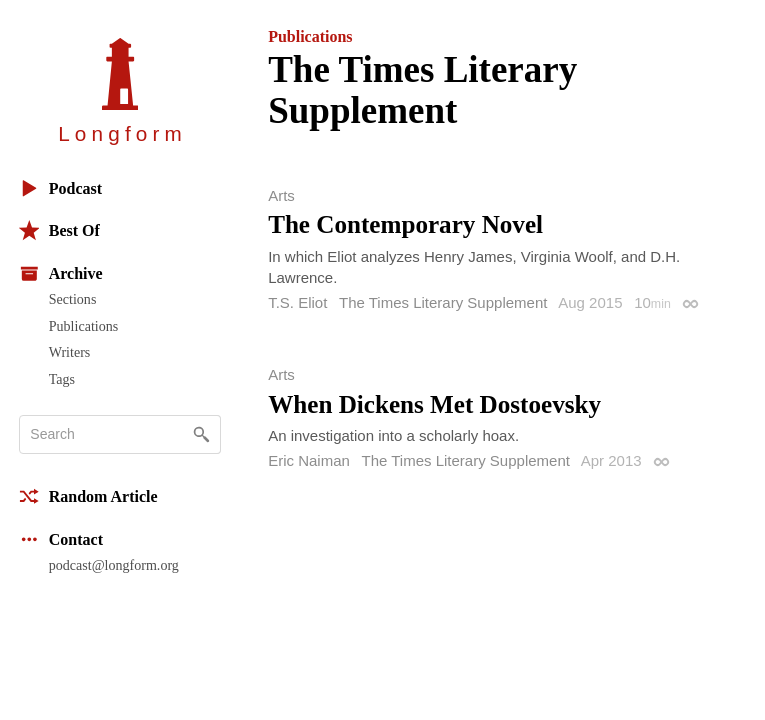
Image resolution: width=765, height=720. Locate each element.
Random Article (88, 496)
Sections (73, 299)
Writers (70, 352)
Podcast (60, 188)
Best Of (59, 230)
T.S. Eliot (297, 302)
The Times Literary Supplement (443, 302)
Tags (62, 379)
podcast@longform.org (114, 565)
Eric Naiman (309, 460)
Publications (83, 326)
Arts (281, 195)
